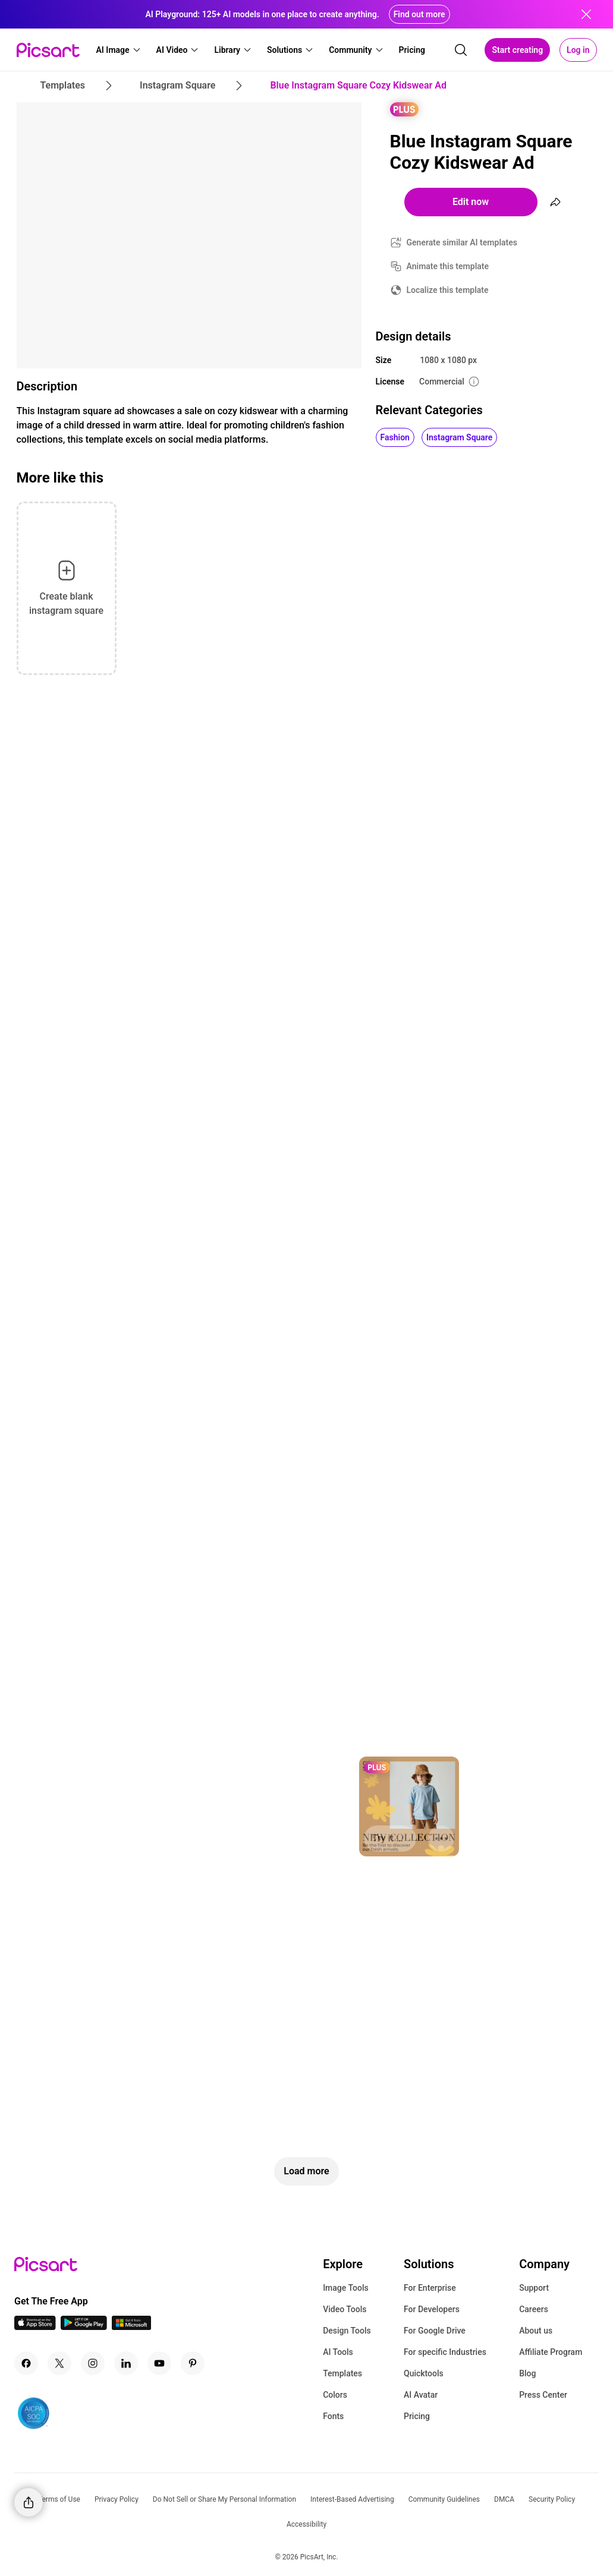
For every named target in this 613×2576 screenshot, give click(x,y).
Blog (527, 2373)
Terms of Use (59, 2499)
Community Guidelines (444, 2499)
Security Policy (552, 2499)
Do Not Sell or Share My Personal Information (224, 2499)
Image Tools (346, 2288)
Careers (533, 2309)
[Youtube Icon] (159, 2363)
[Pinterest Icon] (193, 2363)
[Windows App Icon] (131, 2326)
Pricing (417, 2416)
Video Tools (344, 2309)
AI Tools (338, 2352)
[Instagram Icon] (93, 2363)
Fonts (333, 2416)
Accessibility (306, 2524)
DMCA (504, 2499)
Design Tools (347, 2330)
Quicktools (424, 2373)
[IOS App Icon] (35, 2326)
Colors (335, 2395)
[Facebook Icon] (26, 2363)
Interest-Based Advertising (352, 2499)
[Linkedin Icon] (126, 2363)
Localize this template (448, 290)
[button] (119, 49)
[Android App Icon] (84, 2326)
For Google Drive (435, 2330)
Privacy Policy (117, 2499)
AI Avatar (421, 2395)
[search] (461, 50)
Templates (342, 2373)
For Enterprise (430, 2288)
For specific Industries (445, 2352)
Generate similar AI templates (462, 242)
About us (535, 2330)
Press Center (543, 2395)
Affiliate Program (550, 2352)
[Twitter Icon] (59, 2363)
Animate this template (448, 266)
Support (534, 2288)
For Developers (432, 2309)
